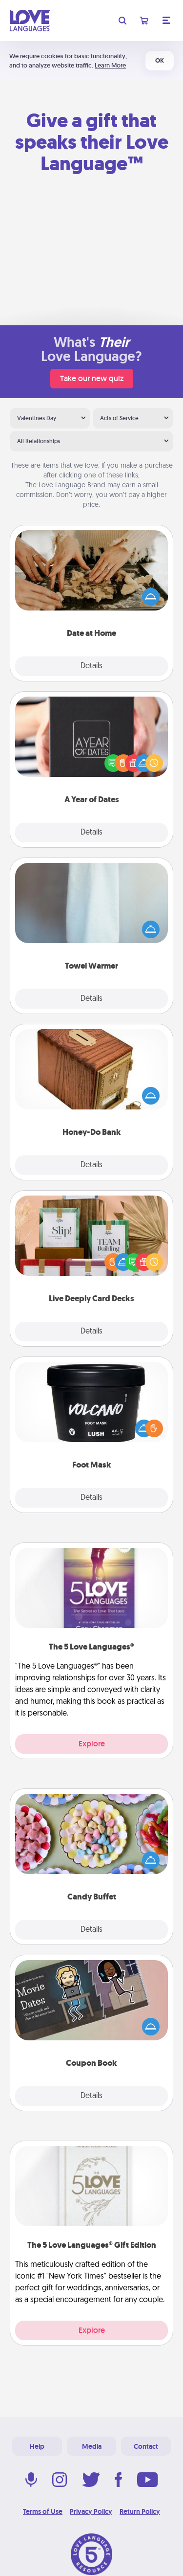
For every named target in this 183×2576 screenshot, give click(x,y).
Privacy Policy (91, 2511)
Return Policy (140, 2511)
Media (92, 2446)
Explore (92, 1744)
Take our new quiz (91, 378)
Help (37, 2446)
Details (91, 666)
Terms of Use (42, 2511)
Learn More (110, 65)
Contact (146, 2446)
